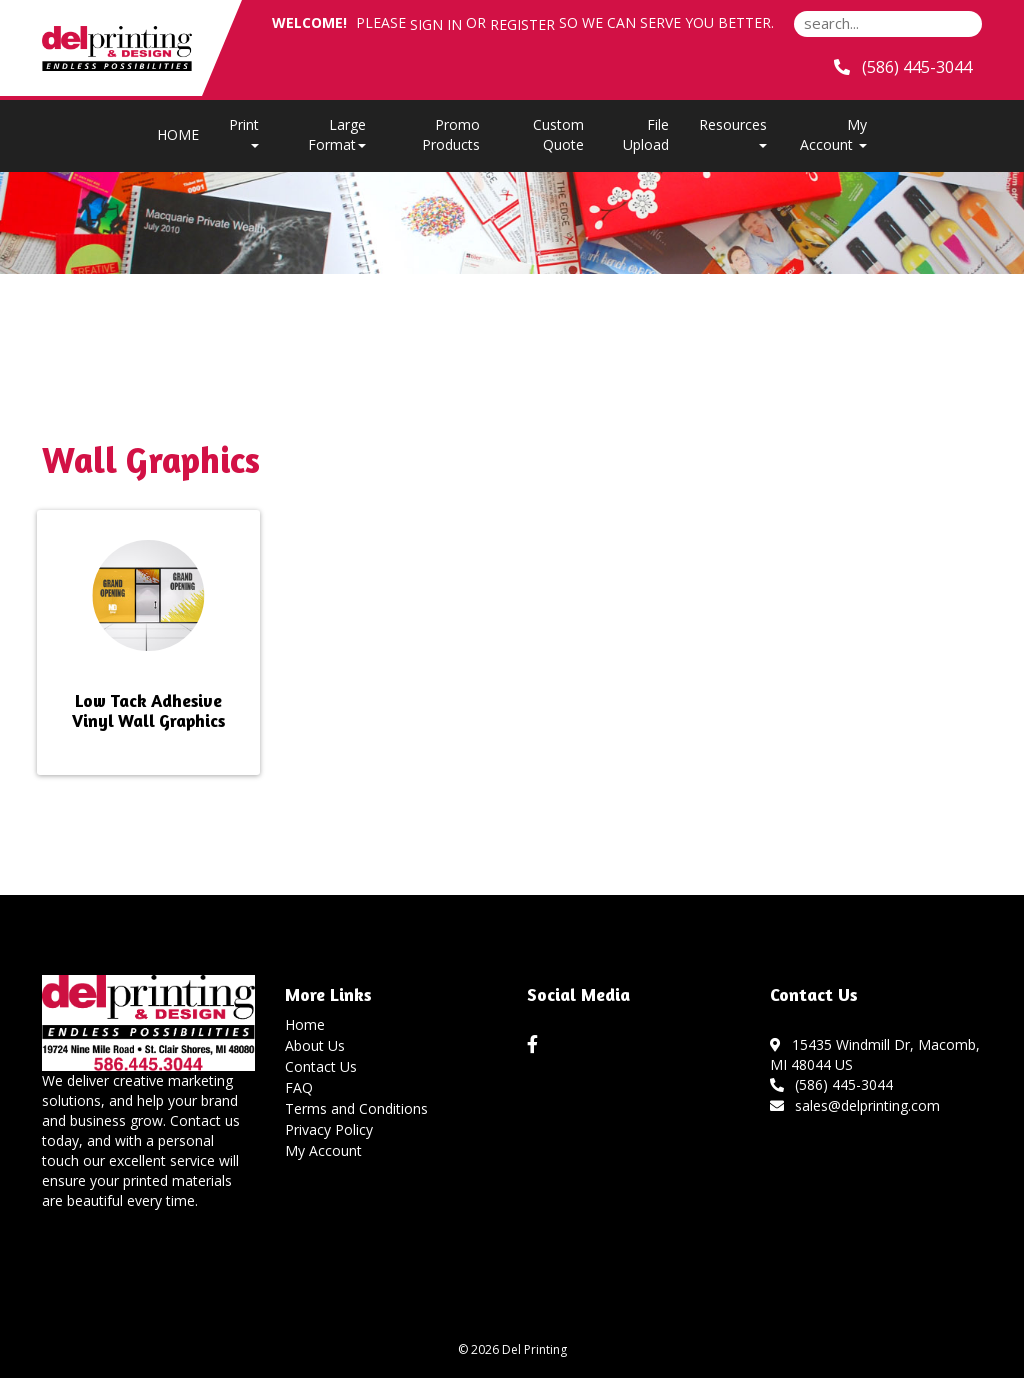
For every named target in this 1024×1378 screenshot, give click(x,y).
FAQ (299, 1087)
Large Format (337, 134)
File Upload (646, 134)
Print (244, 131)
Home (305, 1024)
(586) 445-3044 (832, 1084)
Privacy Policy (329, 1129)
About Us (315, 1045)
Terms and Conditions (356, 1108)
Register (522, 24)
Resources (733, 131)
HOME (178, 134)
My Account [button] (833, 134)
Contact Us (321, 1066)
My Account (323, 1150)
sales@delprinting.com (855, 1105)
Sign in (436, 24)
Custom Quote (558, 134)
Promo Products (451, 134)
